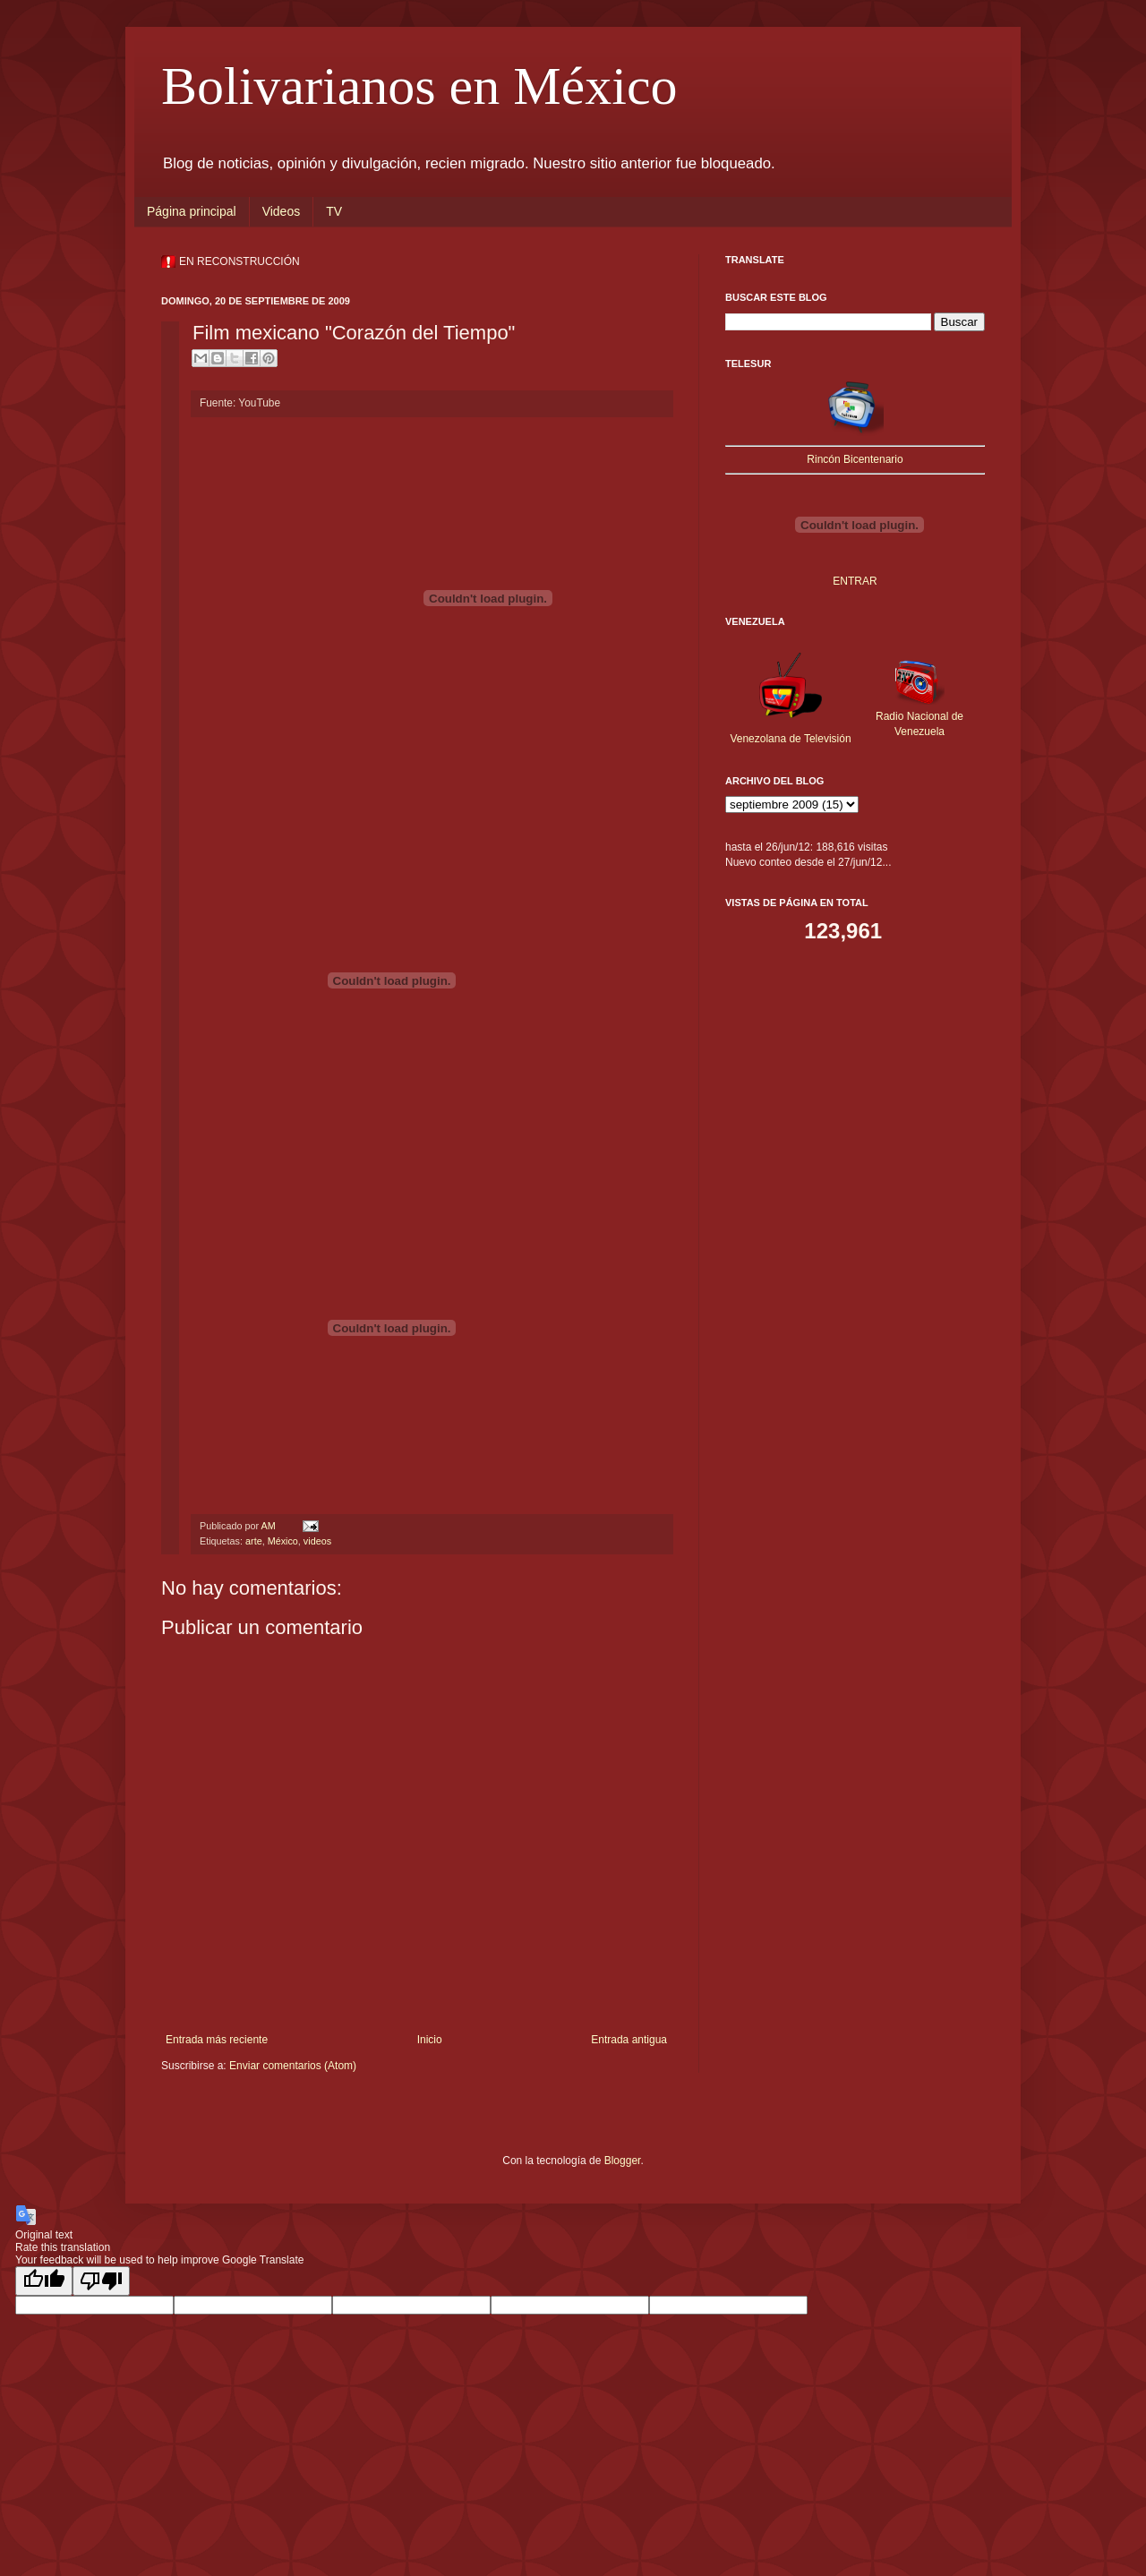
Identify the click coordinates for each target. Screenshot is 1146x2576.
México (283, 1541)
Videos (281, 211)
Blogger (622, 2160)
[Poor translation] (101, 2281)
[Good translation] (44, 2281)
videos (317, 1541)
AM (269, 1525)
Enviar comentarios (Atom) (292, 2065)
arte (253, 1541)
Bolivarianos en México (419, 86)
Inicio (429, 2039)
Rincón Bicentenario (854, 459)
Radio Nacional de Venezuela (919, 716)
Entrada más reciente (217, 2039)
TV (334, 211)
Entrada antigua (629, 2039)
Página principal (191, 211)
